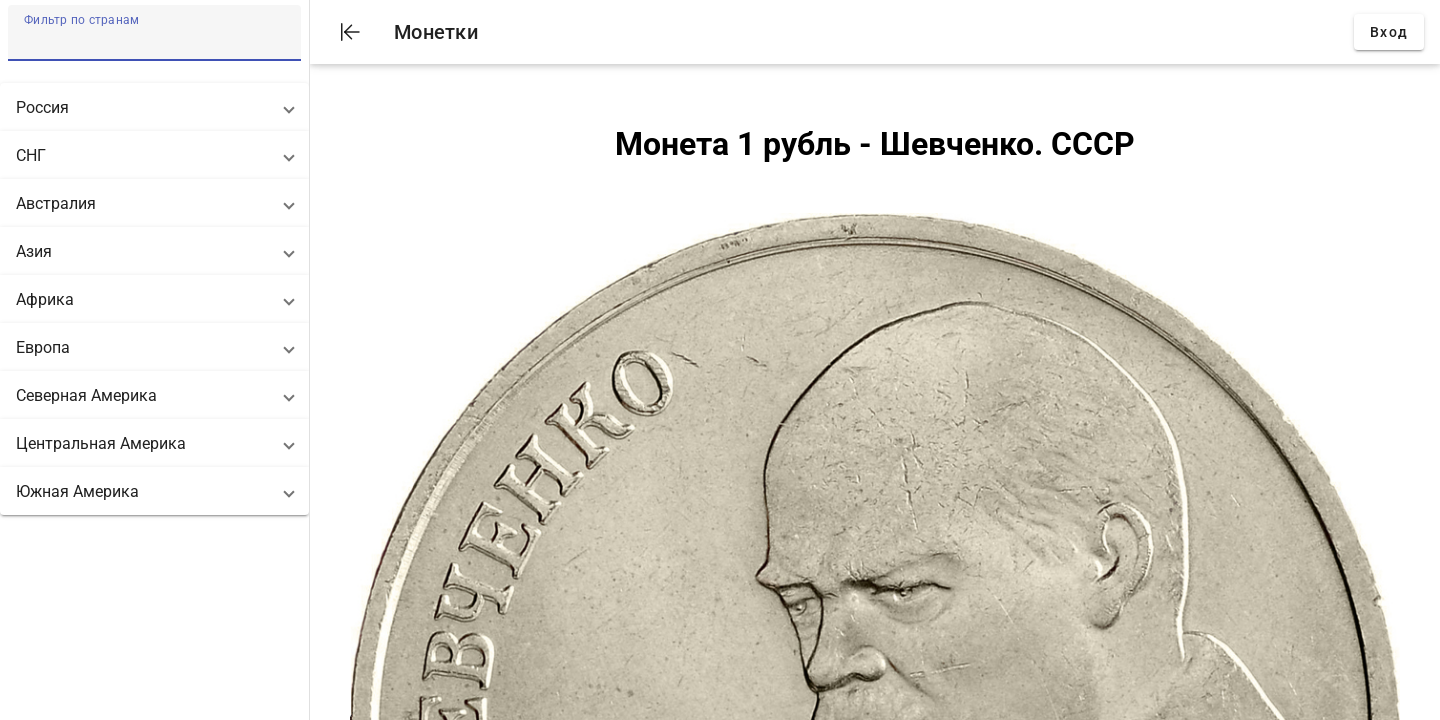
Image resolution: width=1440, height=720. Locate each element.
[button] (154, 107)
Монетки (436, 32)
